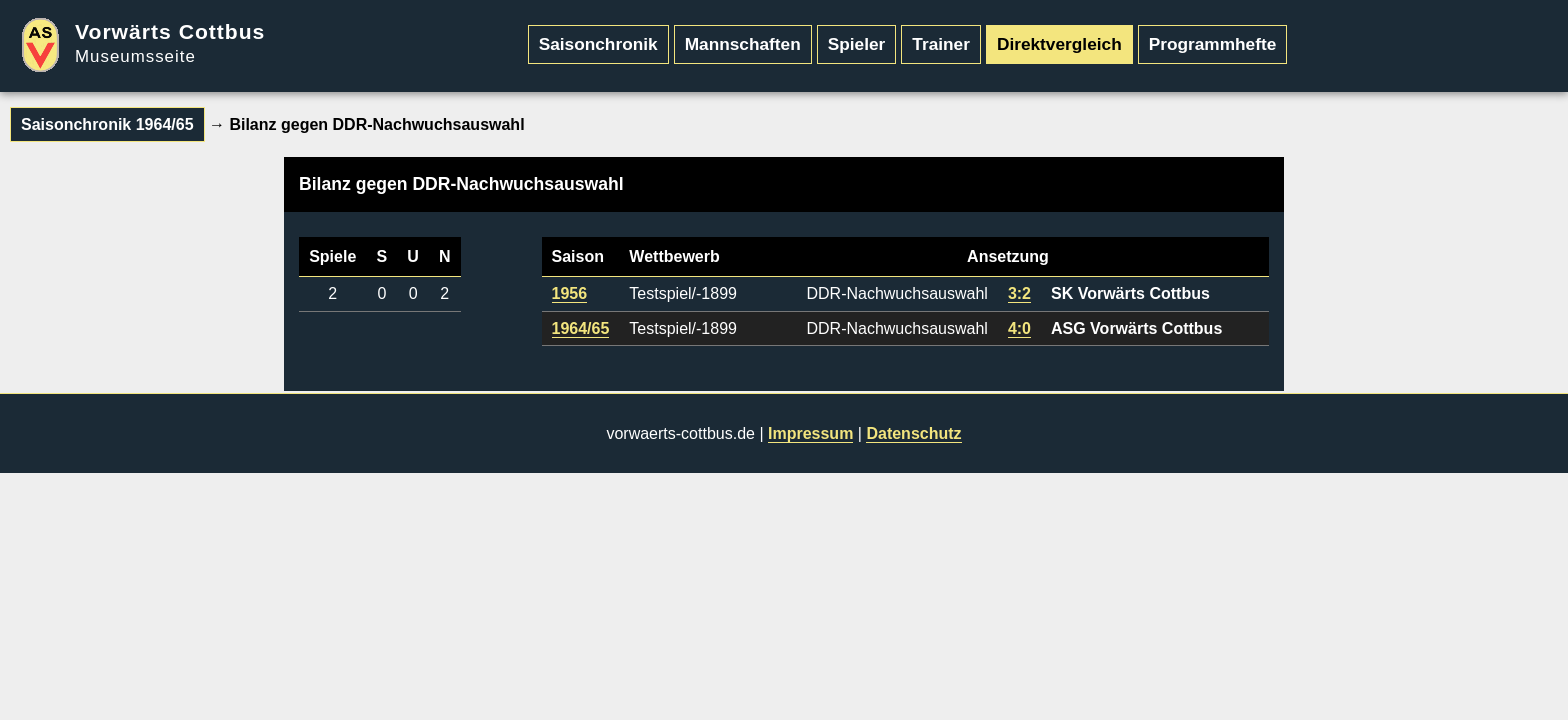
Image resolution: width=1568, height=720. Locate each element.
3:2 (1019, 293)
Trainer (941, 44)
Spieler (857, 44)
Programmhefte (1213, 44)
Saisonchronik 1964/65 (107, 124)
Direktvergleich (1059, 44)
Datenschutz (913, 433)
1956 (570, 293)
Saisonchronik (598, 44)
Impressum (810, 433)
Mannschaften (743, 44)
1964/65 (581, 328)
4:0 (1019, 328)
